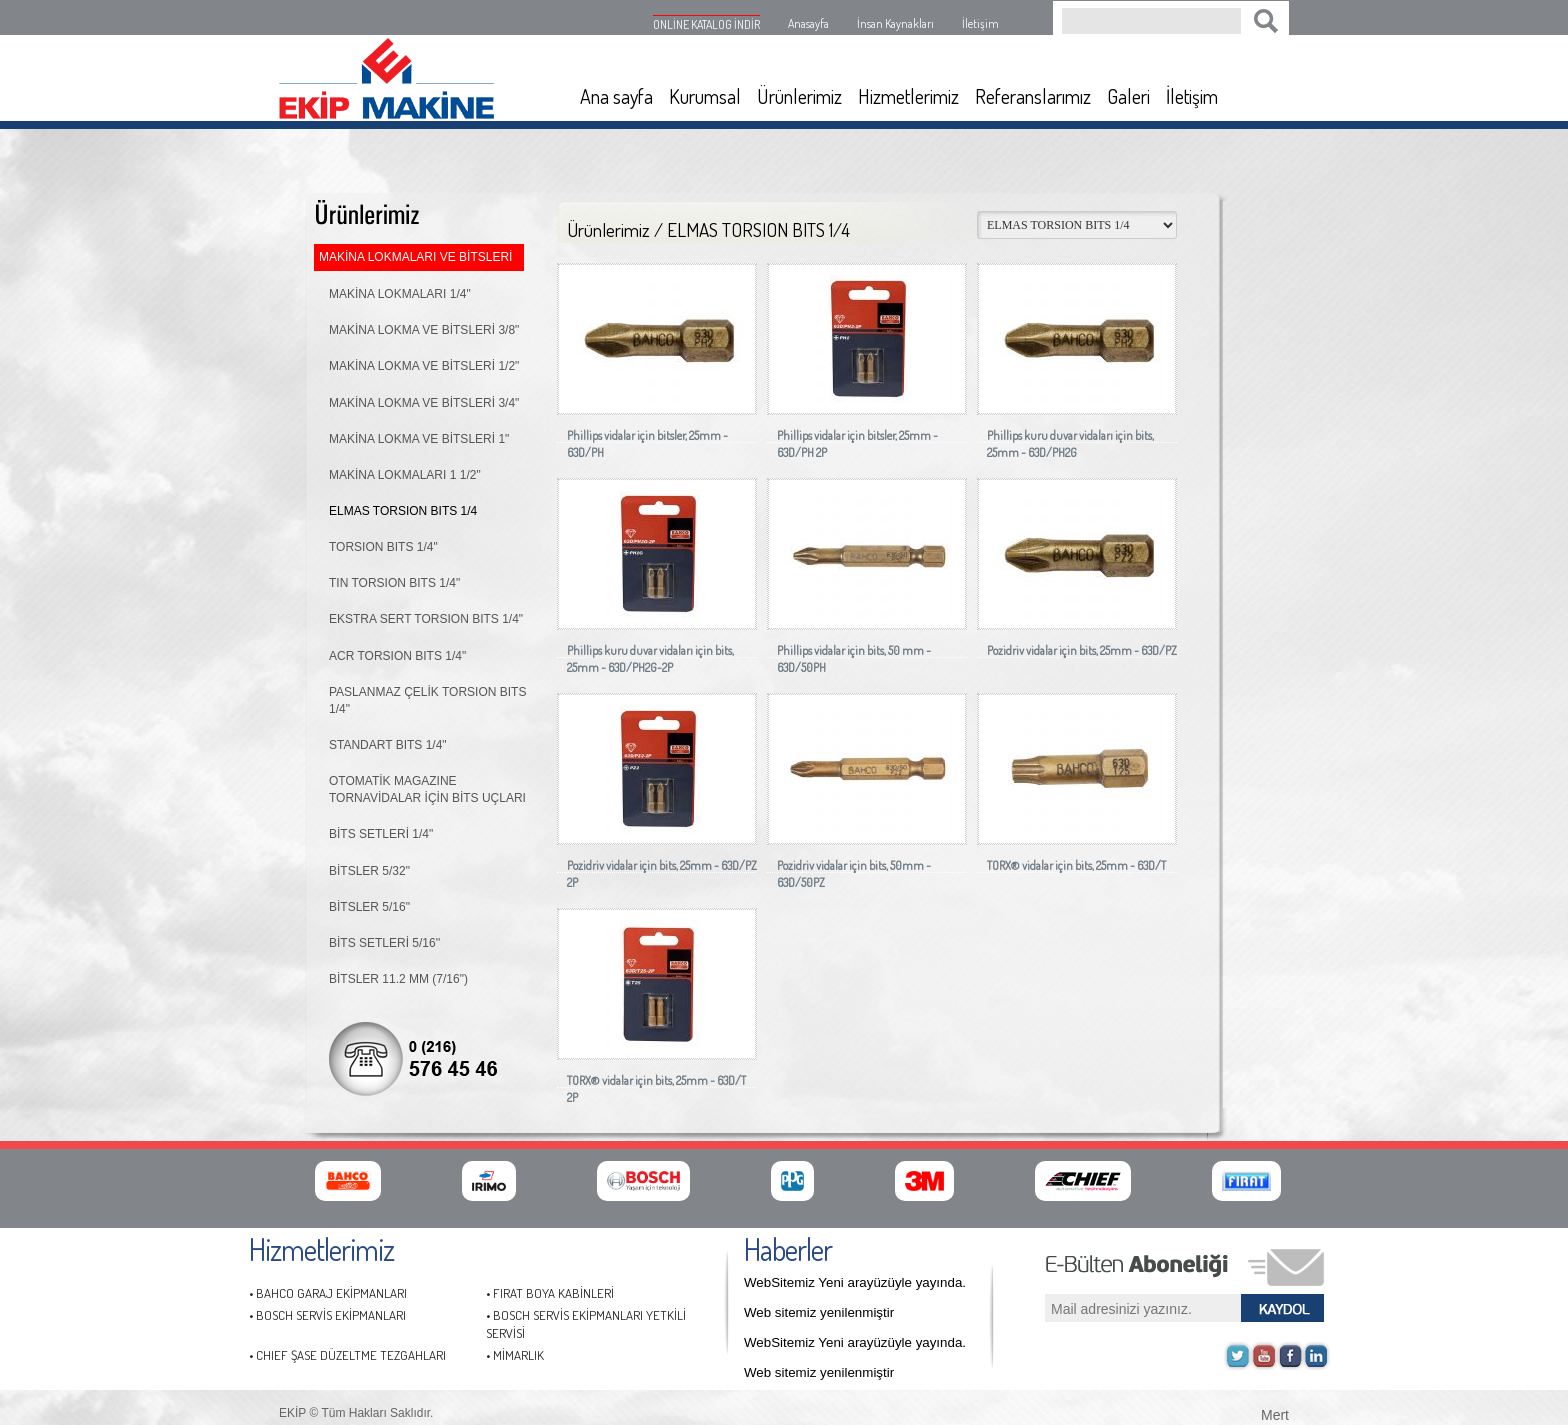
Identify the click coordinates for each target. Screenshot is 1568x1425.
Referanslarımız (1033, 96)
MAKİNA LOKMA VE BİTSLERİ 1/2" (424, 366)
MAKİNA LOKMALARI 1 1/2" (405, 475)
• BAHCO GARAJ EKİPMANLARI (328, 1293)
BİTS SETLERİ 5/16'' (384, 943)
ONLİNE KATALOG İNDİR (706, 24)
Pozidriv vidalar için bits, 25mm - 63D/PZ (1082, 650)
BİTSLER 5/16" (369, 907)
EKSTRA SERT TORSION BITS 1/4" (426, 619)
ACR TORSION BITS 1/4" (397, 656)
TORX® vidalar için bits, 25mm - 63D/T (1076, 865)
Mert (1275, 1413)
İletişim (980, 23)
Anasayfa (808, 23)
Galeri (1128, 96)
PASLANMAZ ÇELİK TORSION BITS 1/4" (427, 700)
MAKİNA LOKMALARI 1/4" (400, 294)
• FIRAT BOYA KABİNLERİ (550, 1293)
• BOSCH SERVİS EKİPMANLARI (327, 1315)
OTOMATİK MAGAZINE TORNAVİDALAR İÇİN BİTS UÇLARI (427, 789)
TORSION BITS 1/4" (383, 547)
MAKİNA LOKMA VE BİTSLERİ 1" (419, 439)
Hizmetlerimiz (908, 96)
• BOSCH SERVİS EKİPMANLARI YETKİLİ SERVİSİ (586, 1324)
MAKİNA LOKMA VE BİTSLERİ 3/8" (424, 330)
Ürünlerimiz (799, 96)
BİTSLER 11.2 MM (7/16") (398, 979)
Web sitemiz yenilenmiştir (819, 1312)
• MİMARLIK (515, 1355)
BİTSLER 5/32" (369, 871)
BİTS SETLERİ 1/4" (381, 834)
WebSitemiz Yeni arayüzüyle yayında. (855, 1282)
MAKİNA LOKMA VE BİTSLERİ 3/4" (424, 403)
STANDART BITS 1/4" (388, 745)
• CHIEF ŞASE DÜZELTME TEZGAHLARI (347, 1355)
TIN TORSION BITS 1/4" (394, 583)
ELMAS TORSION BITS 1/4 (403, 511)
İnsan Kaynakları (895, 23)
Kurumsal (705, 96)
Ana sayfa (616, 96)
